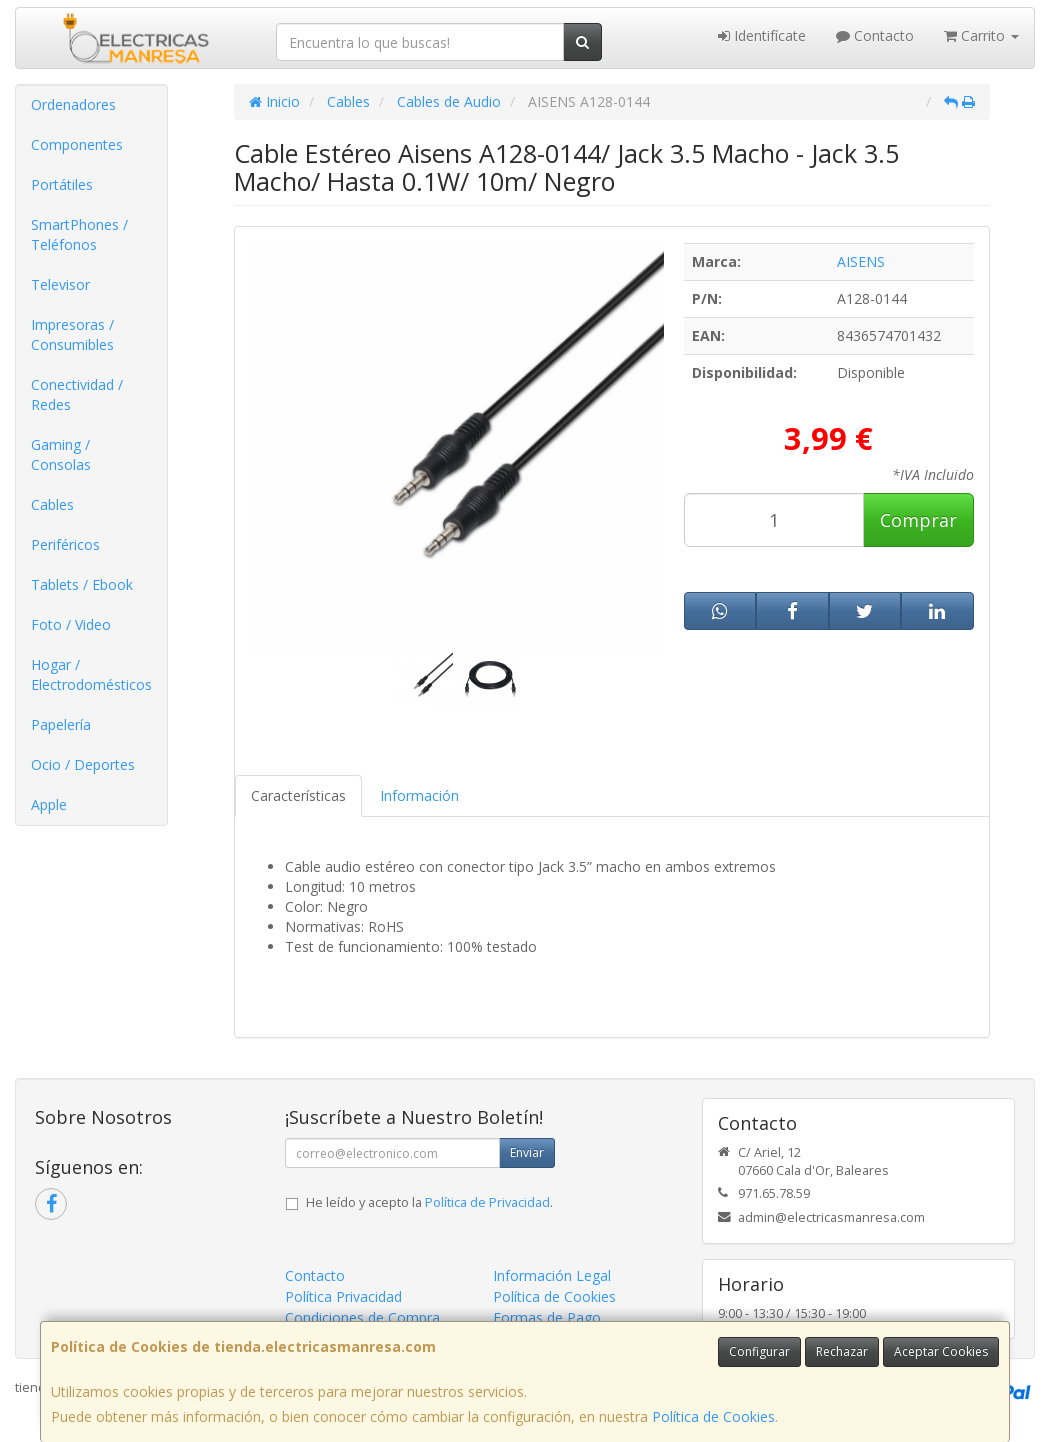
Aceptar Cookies (941, 1351)
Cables (52, 504)
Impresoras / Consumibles (72, 334)
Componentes (77, 144)
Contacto (875, 35)
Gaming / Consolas (61, 454)
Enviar (527, 1152)
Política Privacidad (343, 1296)
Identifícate (762, 35)
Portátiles (62, 184)
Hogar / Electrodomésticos (91, 674)
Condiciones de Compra (362, 1317)
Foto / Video (71, 624)
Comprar (918, 520)
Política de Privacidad (487, 1202)
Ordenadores (73, 104)
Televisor (60, 284)
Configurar (759, 1351)
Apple (49, 804)
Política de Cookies (713, 1416)
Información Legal (552, 1275)
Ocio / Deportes (83, 764)
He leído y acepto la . (429, 1202)
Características (298, 795)
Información (419, 795)
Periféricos (65, 544)
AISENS (861, 261)
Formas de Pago (547, 1317)
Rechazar (842, 1351)
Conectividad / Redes (77, 394)
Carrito (981, 35)
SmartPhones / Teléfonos (79, 234)
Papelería (61, 724)
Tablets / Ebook (82, 584)
